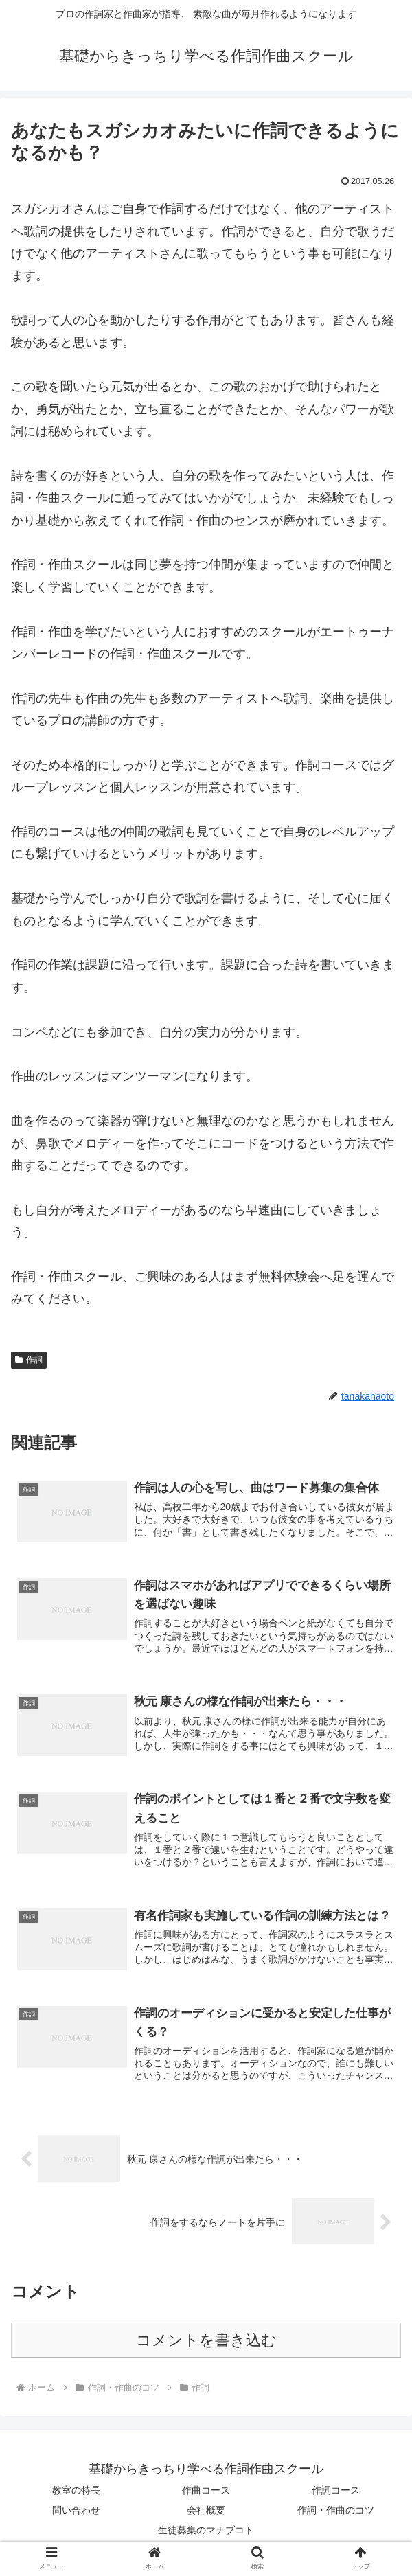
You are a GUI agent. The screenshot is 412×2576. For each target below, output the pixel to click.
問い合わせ (76, 2512)
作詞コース (336, 2491)
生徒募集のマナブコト (206, 2532)
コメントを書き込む (206, 2342)
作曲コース (206, 2491)
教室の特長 (76, 2491)
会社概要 (206, 2512)
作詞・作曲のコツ (335, 2512)
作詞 (29, 1360)
